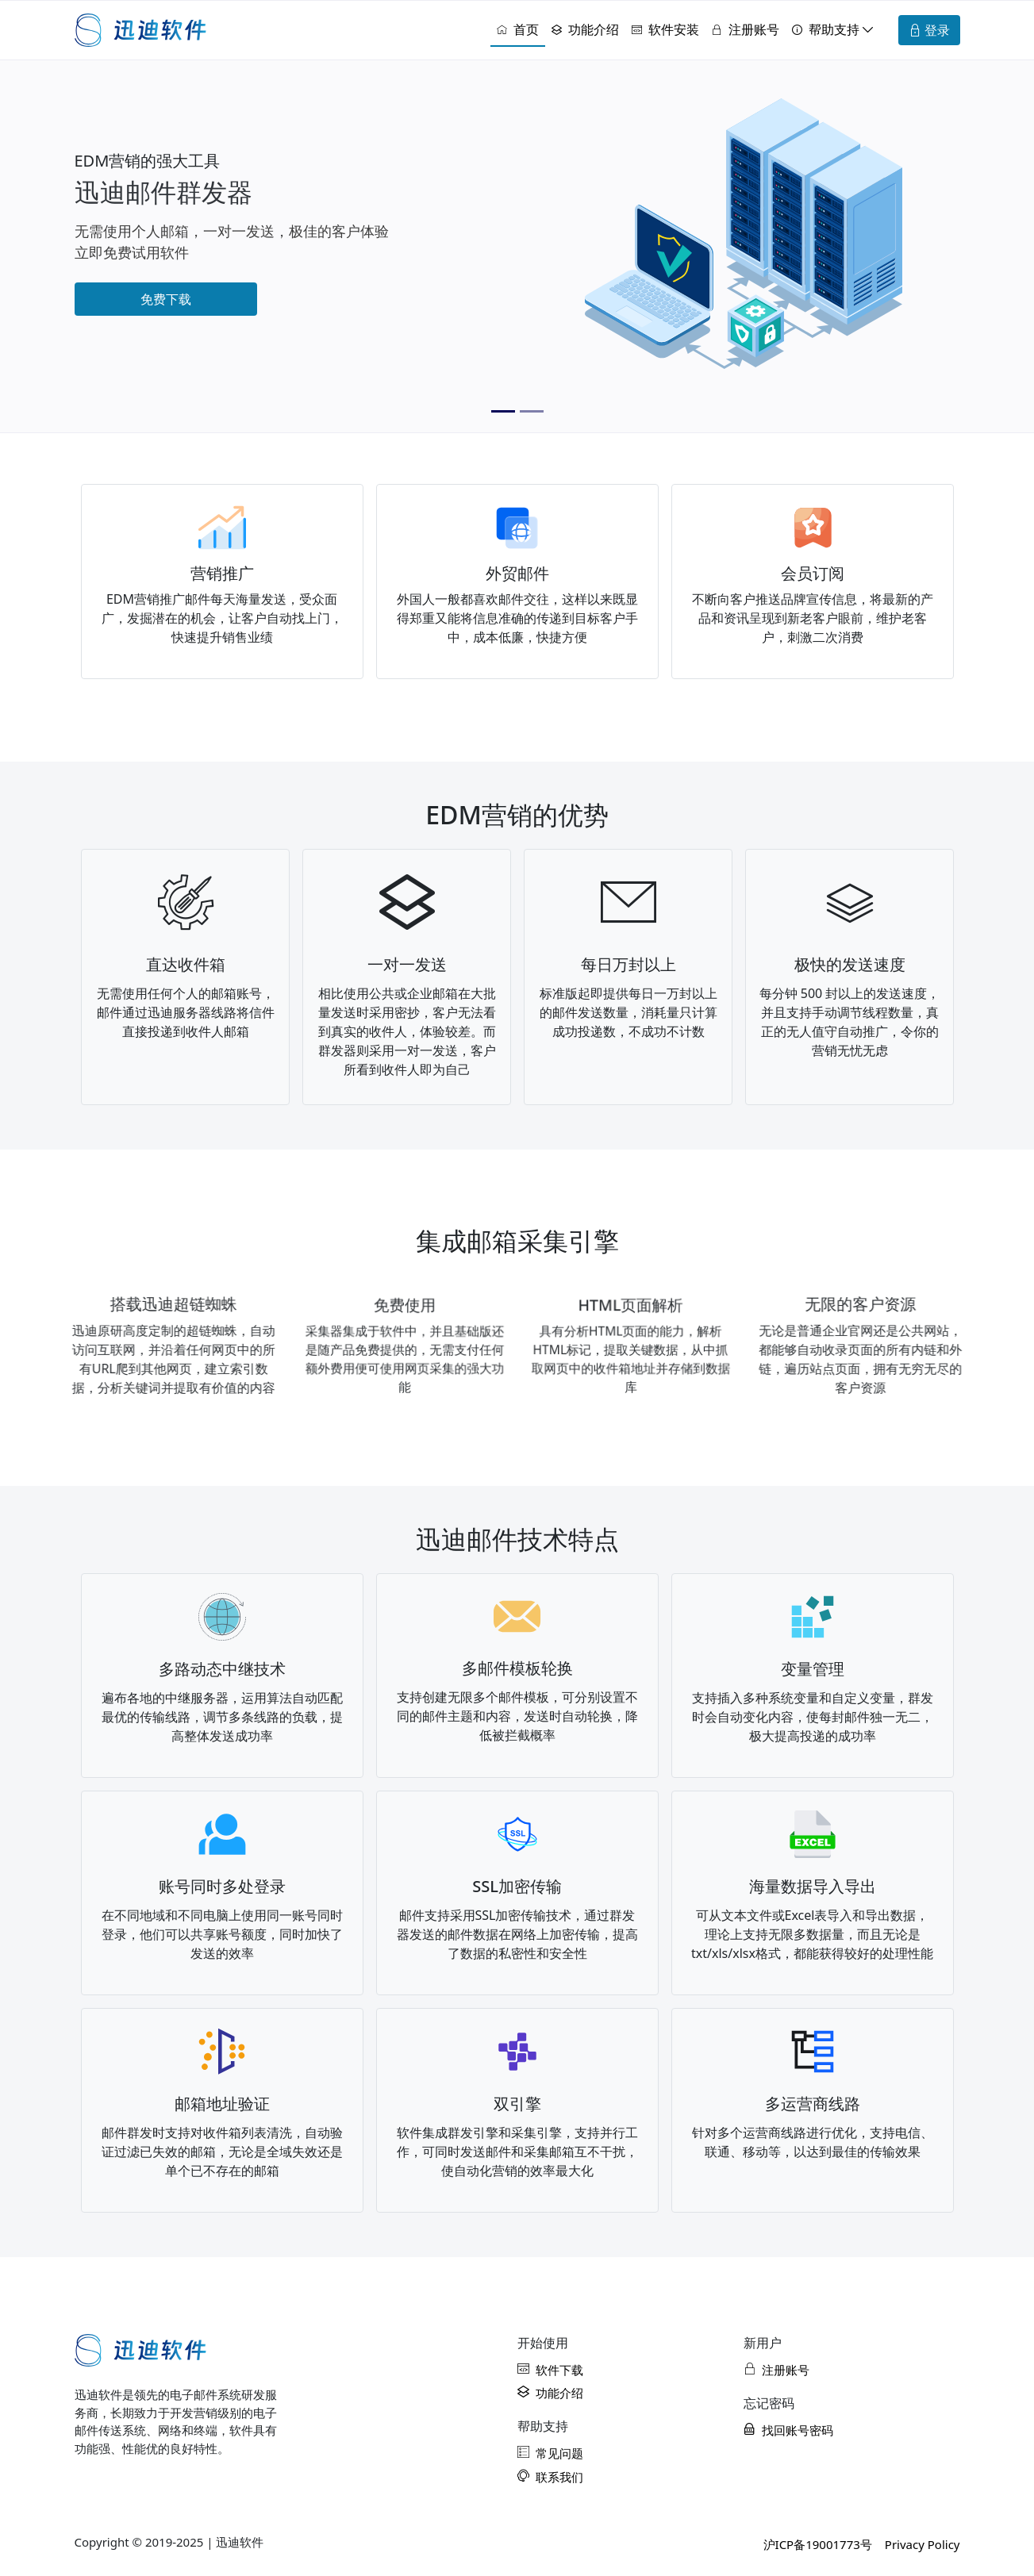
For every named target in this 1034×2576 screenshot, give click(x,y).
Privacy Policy (922, 2544)
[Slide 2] (532, 411)
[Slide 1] (503, 411)
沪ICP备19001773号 (817, 2544)
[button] (832, 30)
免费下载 (165, 299)
